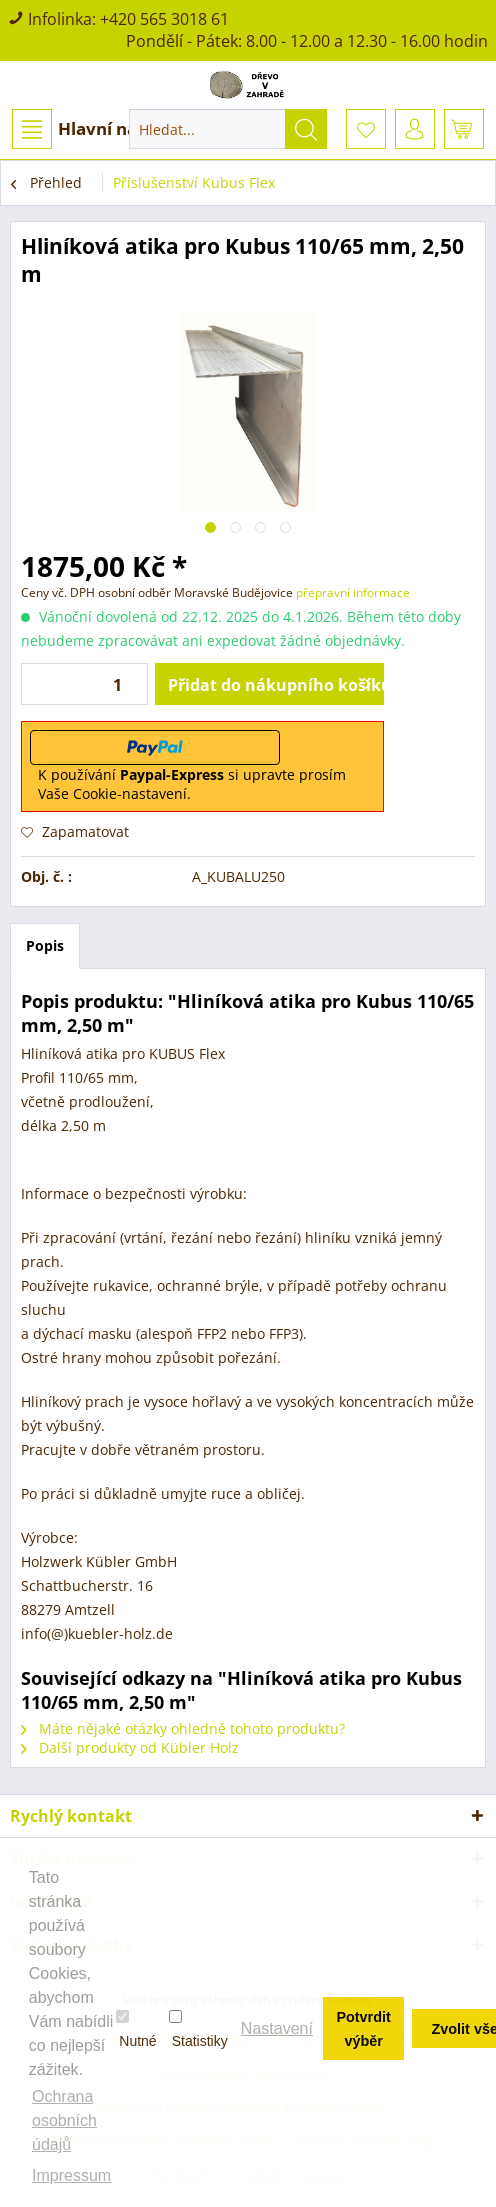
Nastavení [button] (277, 2028)
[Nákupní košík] (464, 129)
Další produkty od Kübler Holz (130, 1747)
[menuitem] (97, 129)
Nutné (136, 2029)
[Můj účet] (415, 129)
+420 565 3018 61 (164, 19)
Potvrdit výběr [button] (363, 2029)
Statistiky (198, 2029)
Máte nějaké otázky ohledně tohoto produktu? (183, 1728)
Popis (45, 945)
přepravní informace (353, 592)
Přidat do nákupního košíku (276, 682)
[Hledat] (306, 129)
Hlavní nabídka (98, 129)
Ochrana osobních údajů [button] (64, 2120)
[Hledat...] (228, 129)
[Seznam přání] (366, 129)
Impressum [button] (71, 2175)
